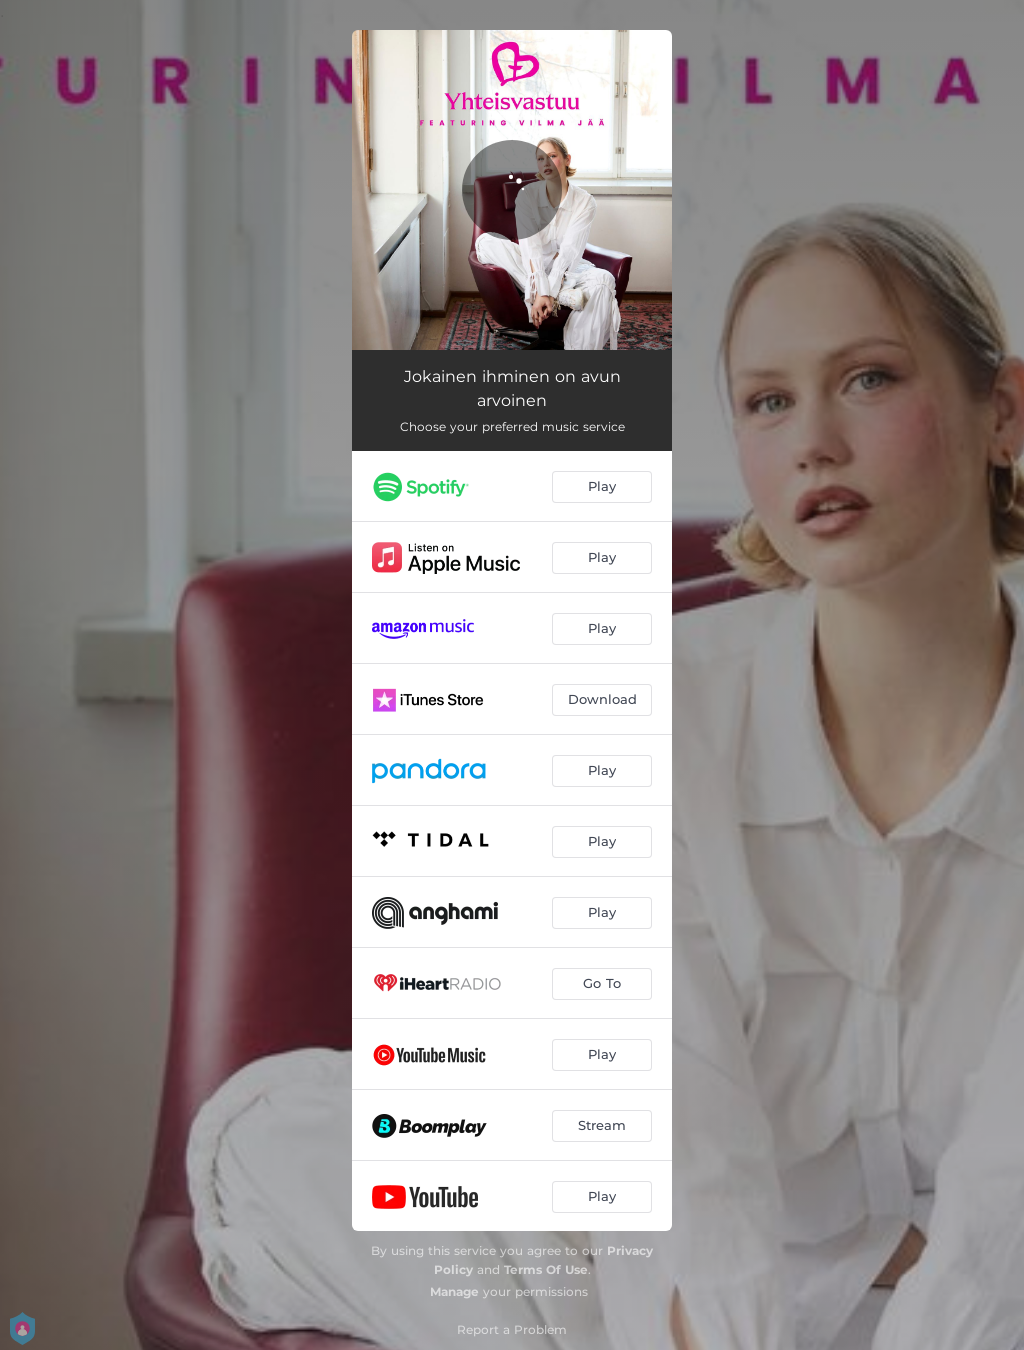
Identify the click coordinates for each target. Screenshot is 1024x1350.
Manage (454, 1291)
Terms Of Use (546, 1269)
